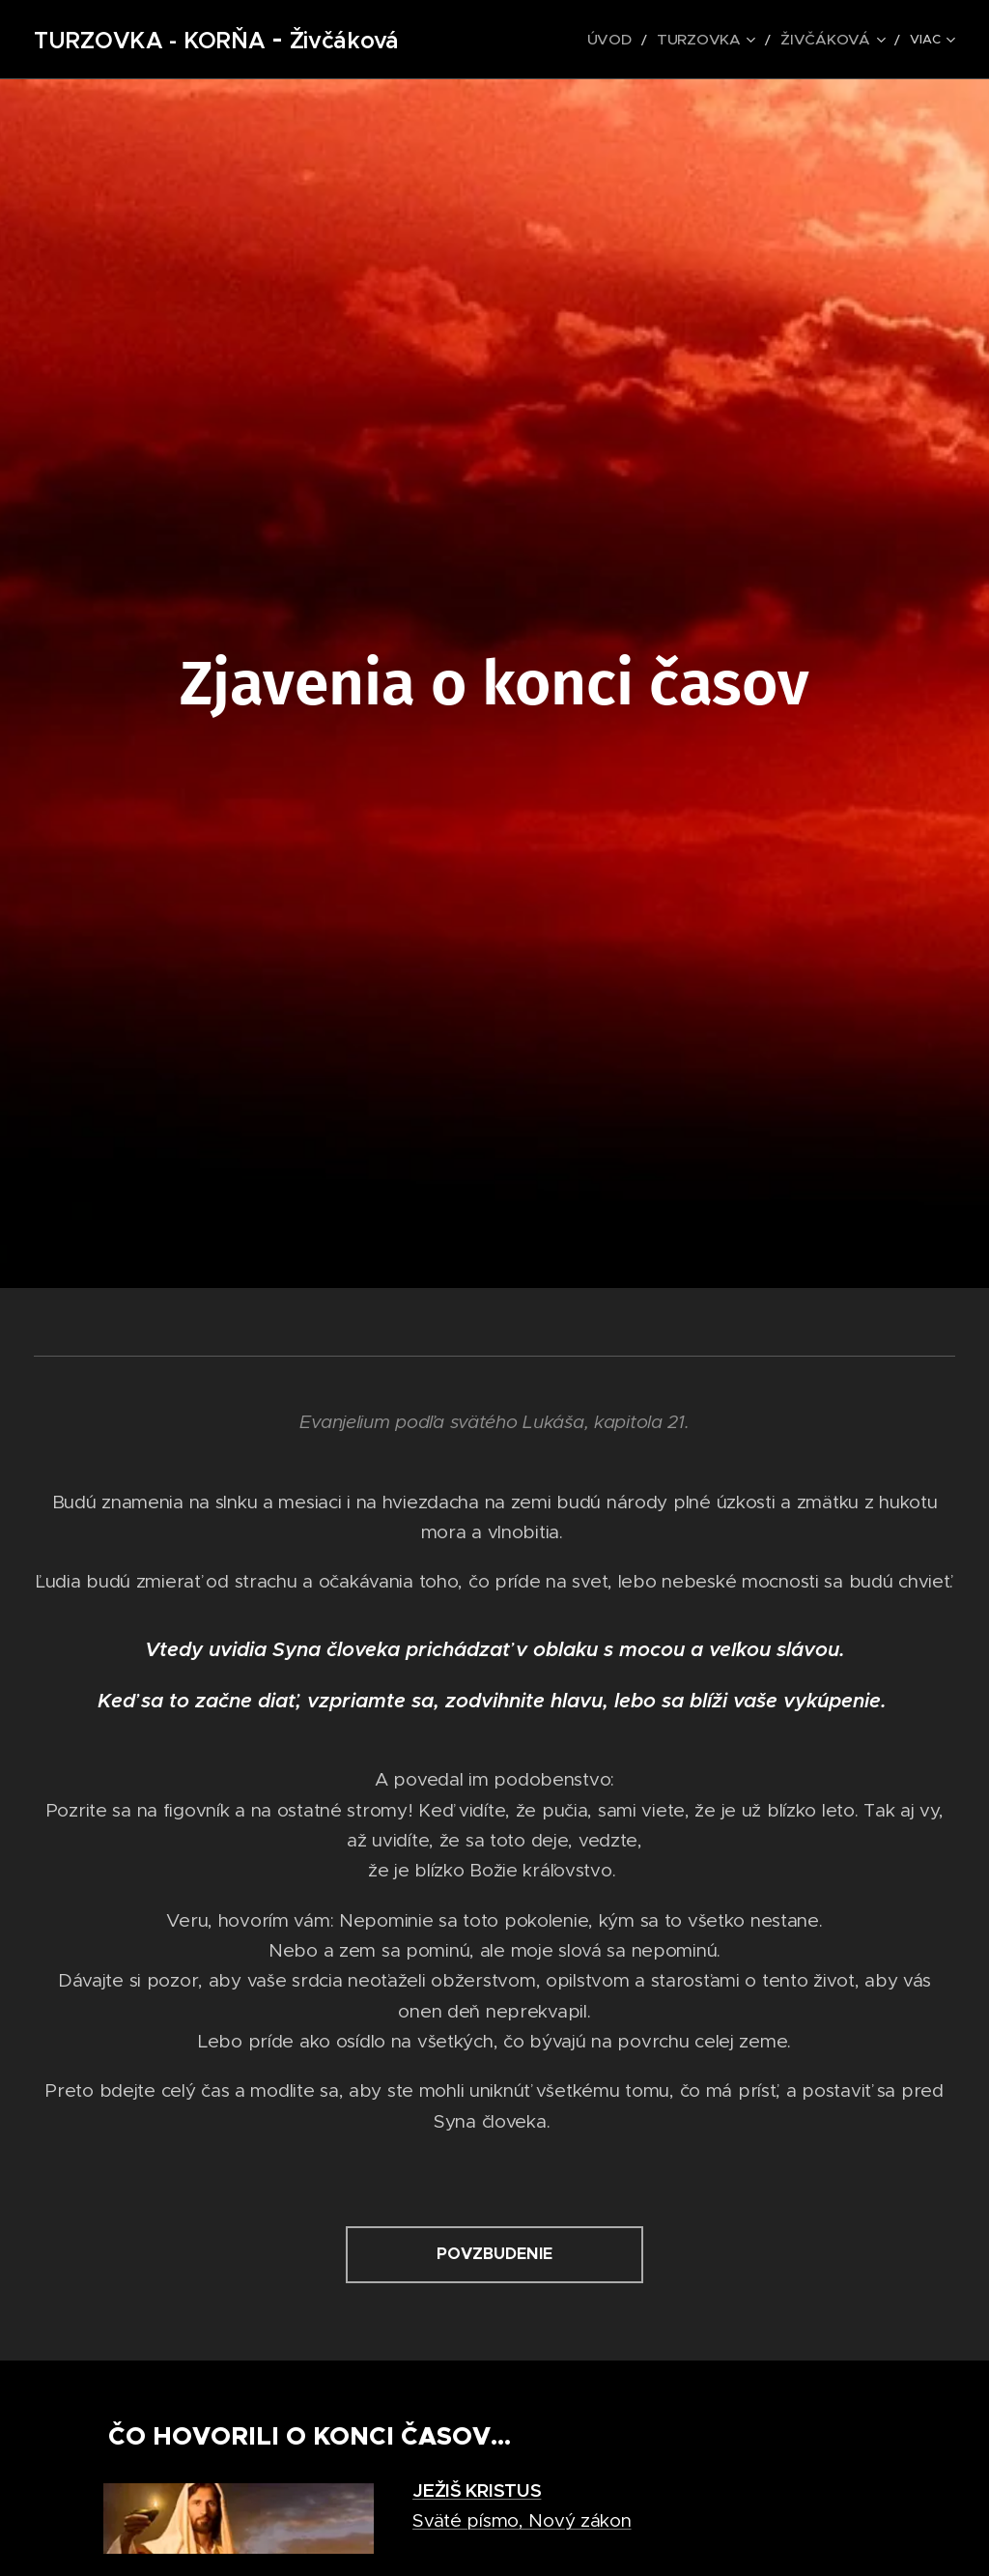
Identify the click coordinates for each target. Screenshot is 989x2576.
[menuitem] (642, 39)
